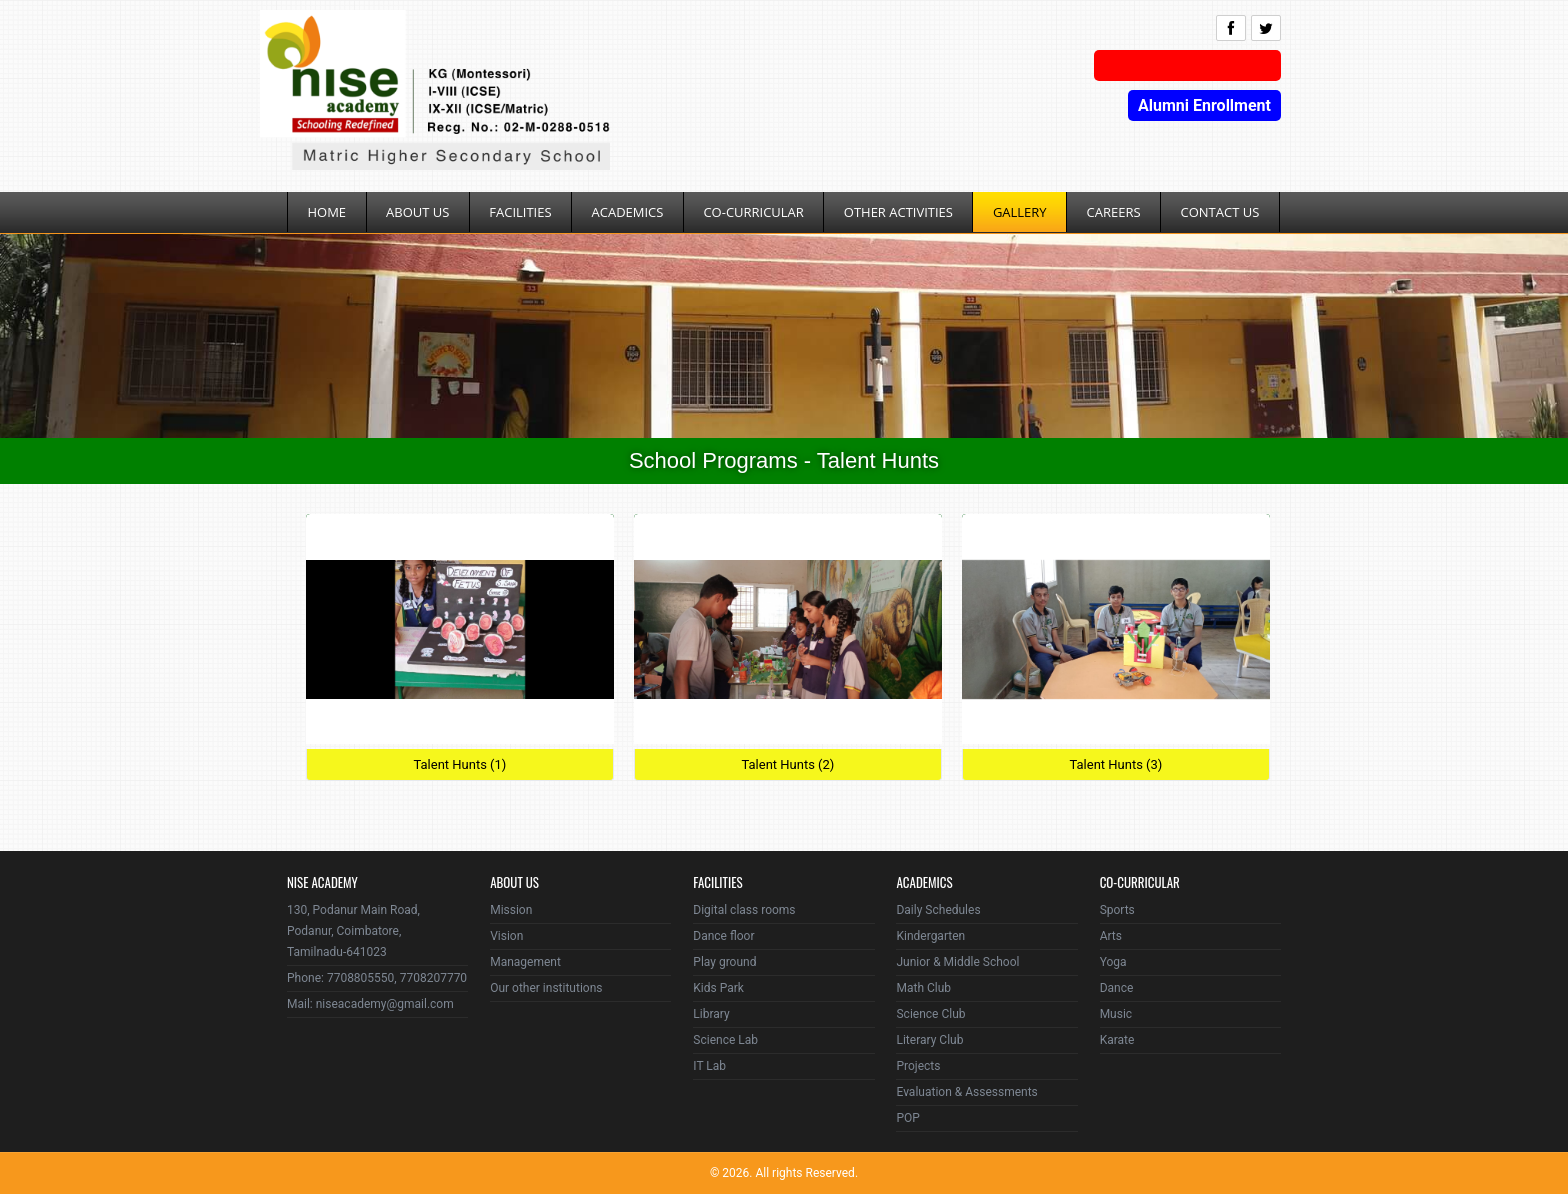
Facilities (520, 212)
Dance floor (723, 936)
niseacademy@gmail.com (385, 1004)
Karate (1117, 1040)
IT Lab (709, 1066)
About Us (417, 212)
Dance (1117, 988)
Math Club (923, 988)
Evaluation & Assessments (966, 1092)
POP (907, 1118)
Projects (918, 1066)
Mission (511, 910)
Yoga (1113, 962)
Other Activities (898, 212)
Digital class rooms (744, 910)
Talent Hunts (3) (1115, 764)
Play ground (724, 962)
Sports (1117, 910)
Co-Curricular (753, 212)
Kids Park (718, 988)
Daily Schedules (938, 910)
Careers (1114, 212)
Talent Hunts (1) (459, 764)
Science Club (930, 1014)
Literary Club (929, 1040)
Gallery (1020, 212)
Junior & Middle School (957, 962)
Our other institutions (546, 988)
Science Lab (725, 1040)
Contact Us (1220, 212)
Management (525, 962)
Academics (628, 212)
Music (1116, 1014)
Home (327, 212)
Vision (506, 936)
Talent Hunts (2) (787, 764)
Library (711, 1014)
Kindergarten (930, 936)
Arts (1111, 936)
